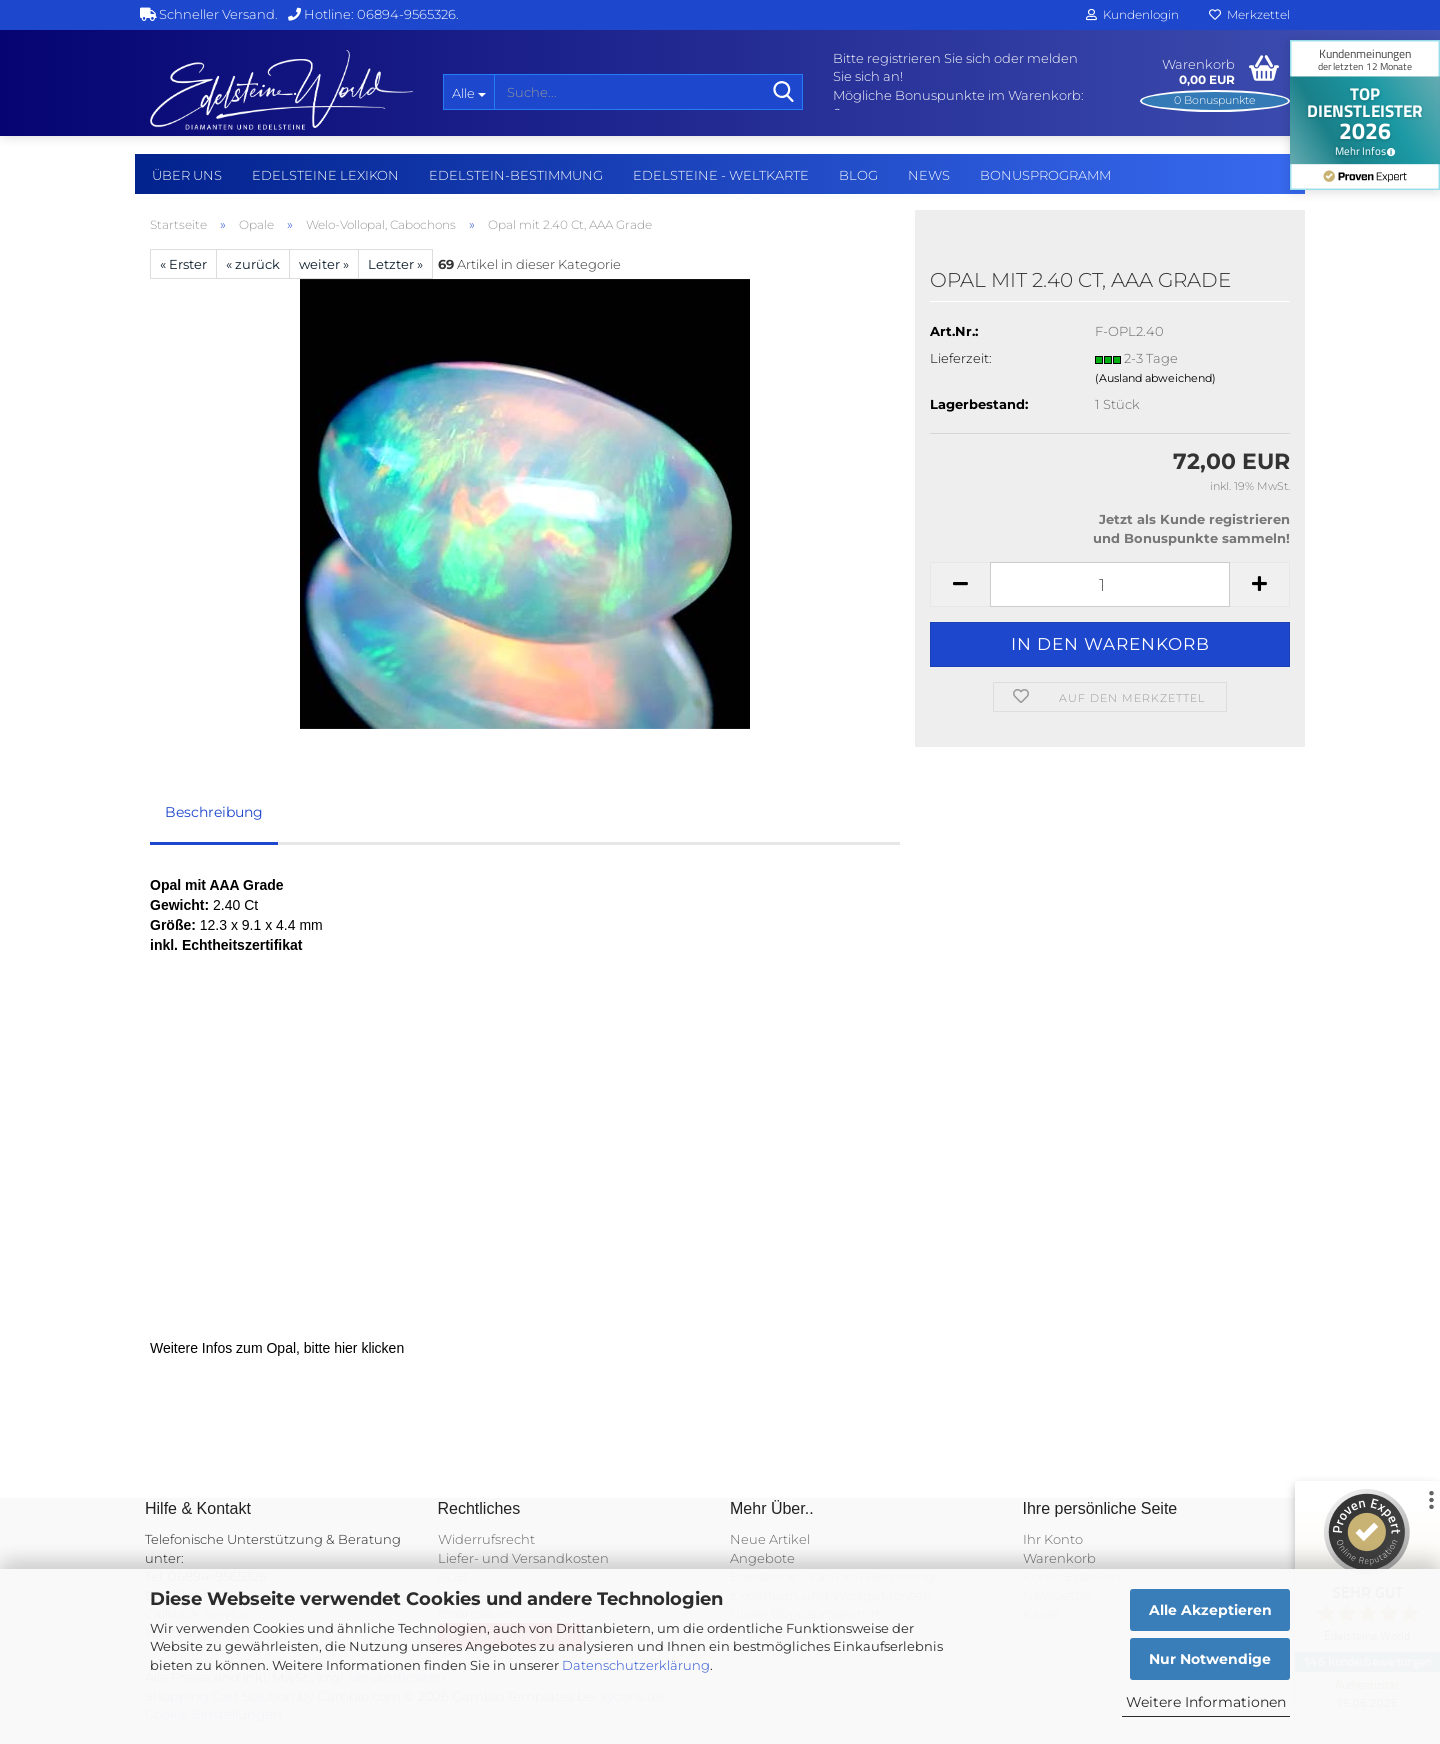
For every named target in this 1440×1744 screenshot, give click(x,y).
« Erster (183, 264)
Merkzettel (1249, 14)
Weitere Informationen (1206, 1702)
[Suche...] (468, 92)
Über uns (187, 175)
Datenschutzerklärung (636, 1665)
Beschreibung (214, 812)
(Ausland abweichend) (1155, 378)
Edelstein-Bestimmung (516, 175)
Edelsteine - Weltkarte (721, 175)
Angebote (762, 1558)
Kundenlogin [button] (1132, 14)
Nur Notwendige (1210, 1659)
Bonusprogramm (1045, 175)
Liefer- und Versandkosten (523, 1558)
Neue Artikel (770, 1539)
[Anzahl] (1110, 584)
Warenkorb (1059, 1558)
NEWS (929, 175)
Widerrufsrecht (486, 1539)
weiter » (324, 264)
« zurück (253, 264)
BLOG (858, 175)
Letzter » (395, 264)
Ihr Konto (1053, 1539)
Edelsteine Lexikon (325, 175)
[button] (960, 584)
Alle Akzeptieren (1210, 1610)
